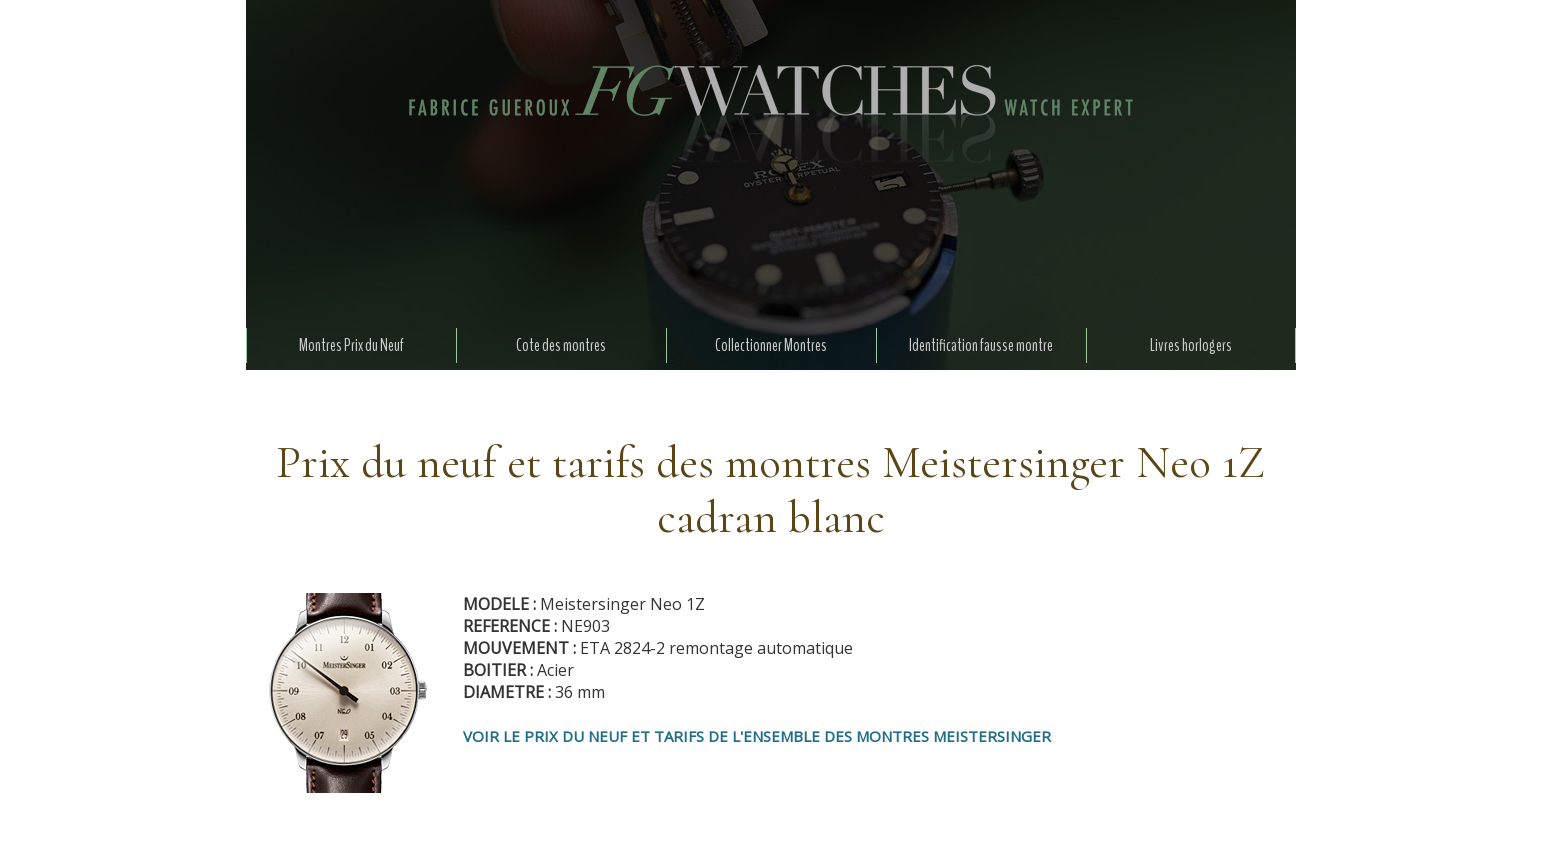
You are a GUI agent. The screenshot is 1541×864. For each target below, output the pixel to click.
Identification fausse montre (981, 345)
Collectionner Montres (771, 345)
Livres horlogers (1191, 345)
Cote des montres (561, 345)
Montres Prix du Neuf (351, 345)
